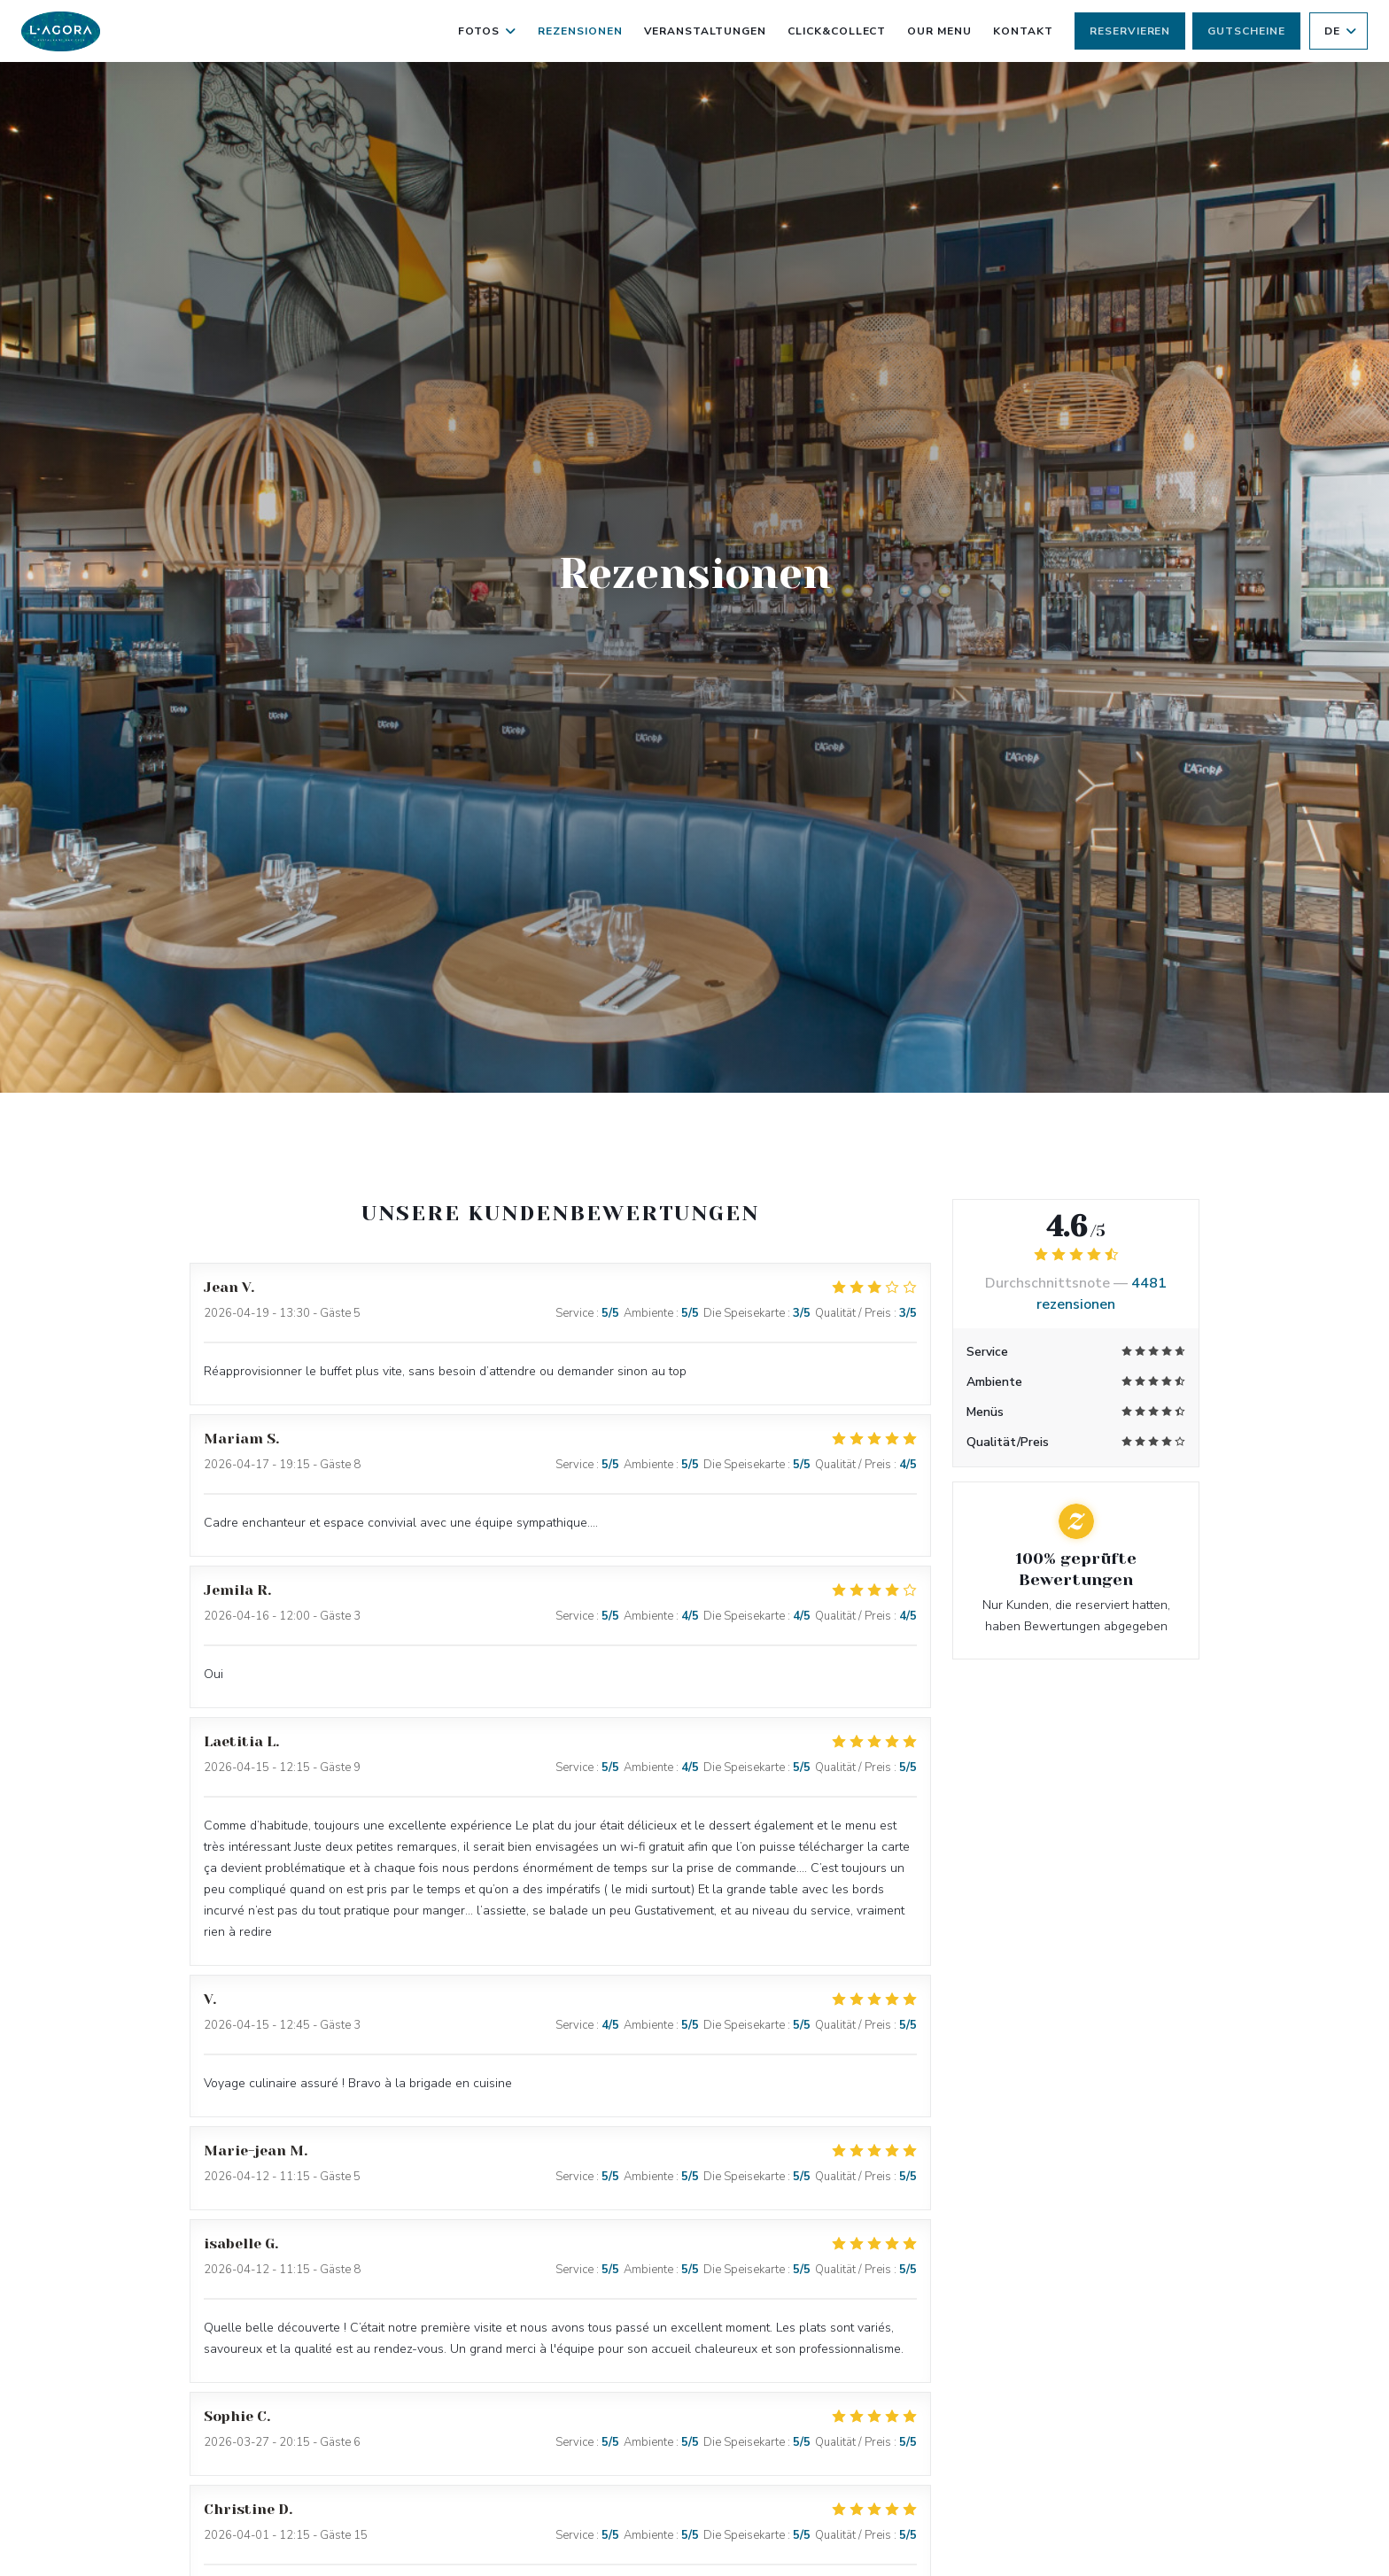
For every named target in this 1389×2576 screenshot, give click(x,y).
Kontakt (1023, 31)
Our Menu (939, 29)
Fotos (487, 31)
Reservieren (1130, 31)
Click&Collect (837, 29)
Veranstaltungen (705, 31)
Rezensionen (580, 31)
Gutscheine (1246, 31)
